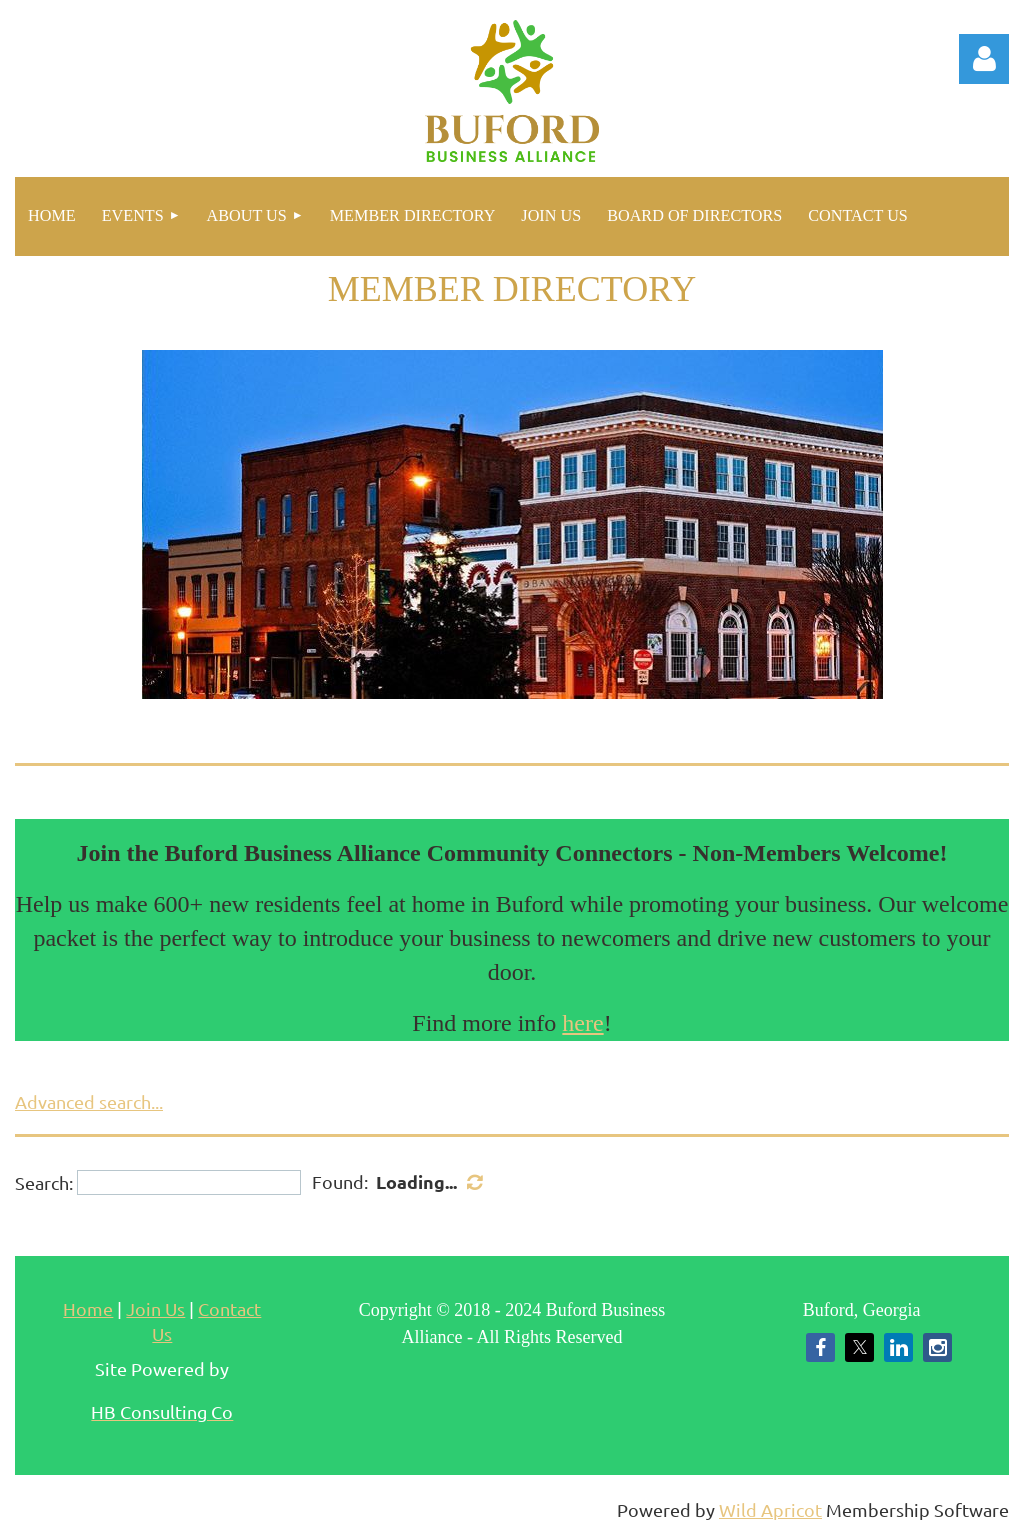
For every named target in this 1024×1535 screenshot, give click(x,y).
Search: (44, 1182)
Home (88, 1308)
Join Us (155, 1308)
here (582, 1023)
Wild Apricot (770, 1509)
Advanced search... (89, 1101)
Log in (984, 59)
